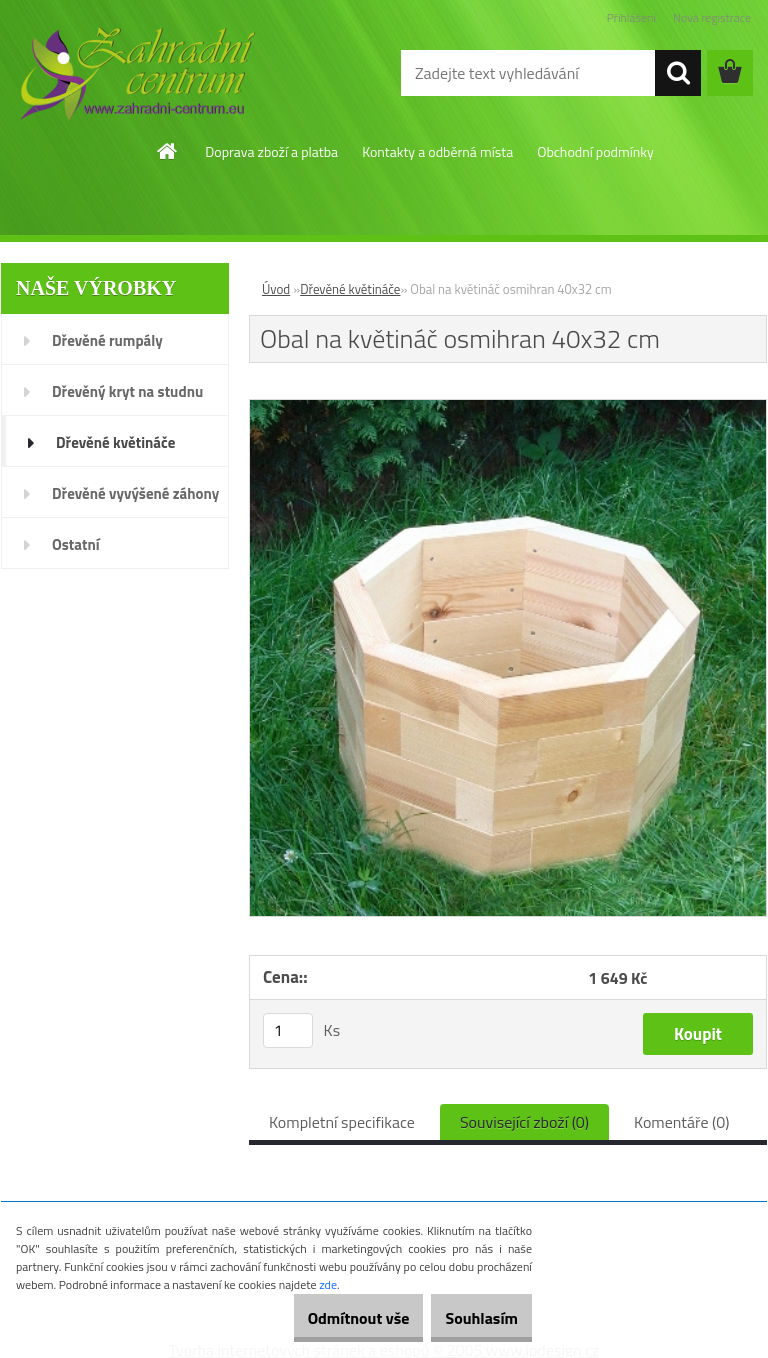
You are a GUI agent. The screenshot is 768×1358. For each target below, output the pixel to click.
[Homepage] (168, 151)
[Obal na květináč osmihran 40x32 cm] (508, 408)
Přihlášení (631, 17)
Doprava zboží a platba (271, 151)
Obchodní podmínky (595, 151)
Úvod (276, 289)
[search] (678, 73)
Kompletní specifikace (342, 1122)
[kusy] (288, 1030)
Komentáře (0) (681, 1122)
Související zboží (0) (524, 1122)
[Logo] (137, 74)
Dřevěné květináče (350, 289)
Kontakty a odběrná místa (437, 151)
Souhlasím (470, 1318)
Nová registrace (712, 17)
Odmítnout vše (326, 1318)
